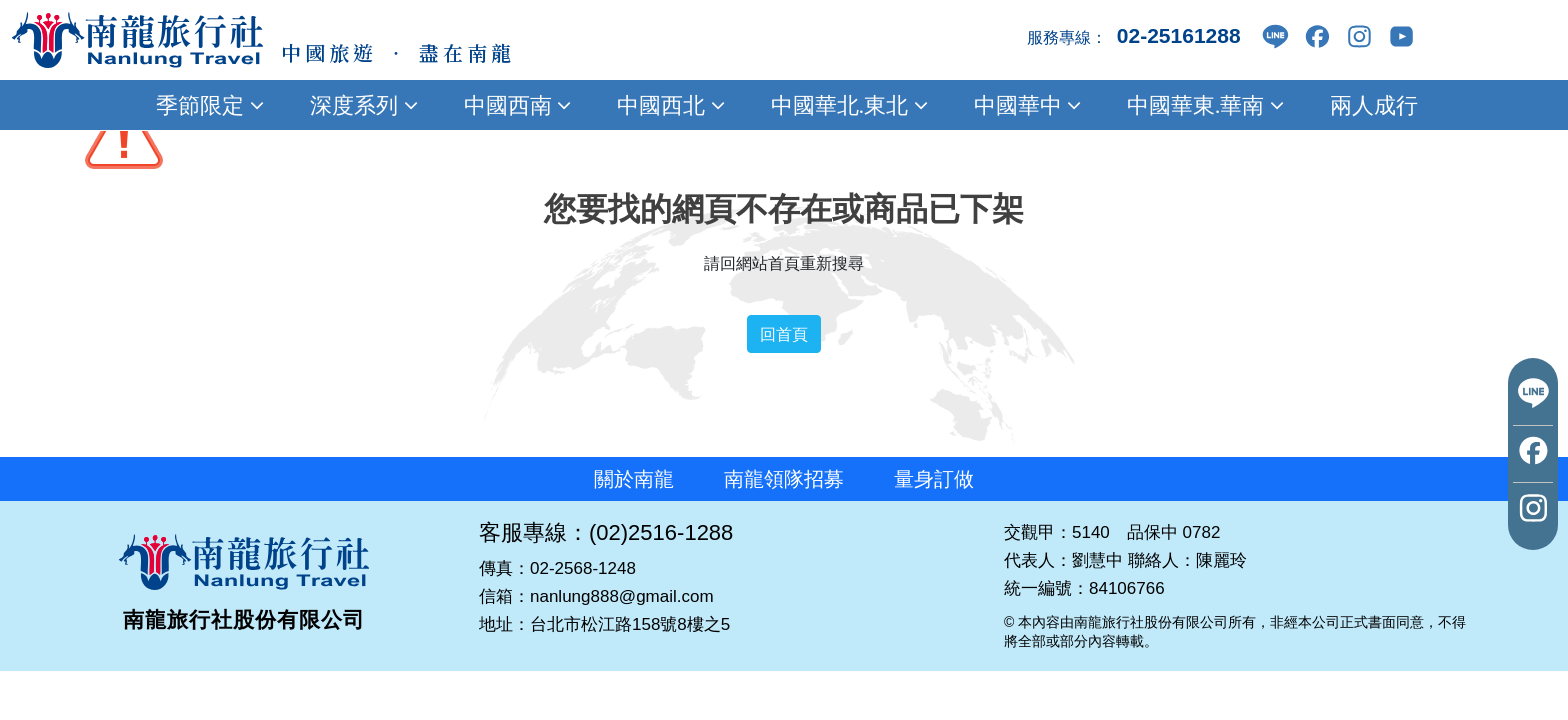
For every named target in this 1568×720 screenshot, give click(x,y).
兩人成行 (1371, 105)
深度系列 (361, 105)
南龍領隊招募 (784, 479)
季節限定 (207, 105)
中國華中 (1025, 105)
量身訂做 (934, 479)
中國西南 (515, 105)
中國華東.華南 (1202, 105)
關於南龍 (634, 479)
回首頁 (784, 334)
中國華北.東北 (846, 105)
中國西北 (668, 105)
